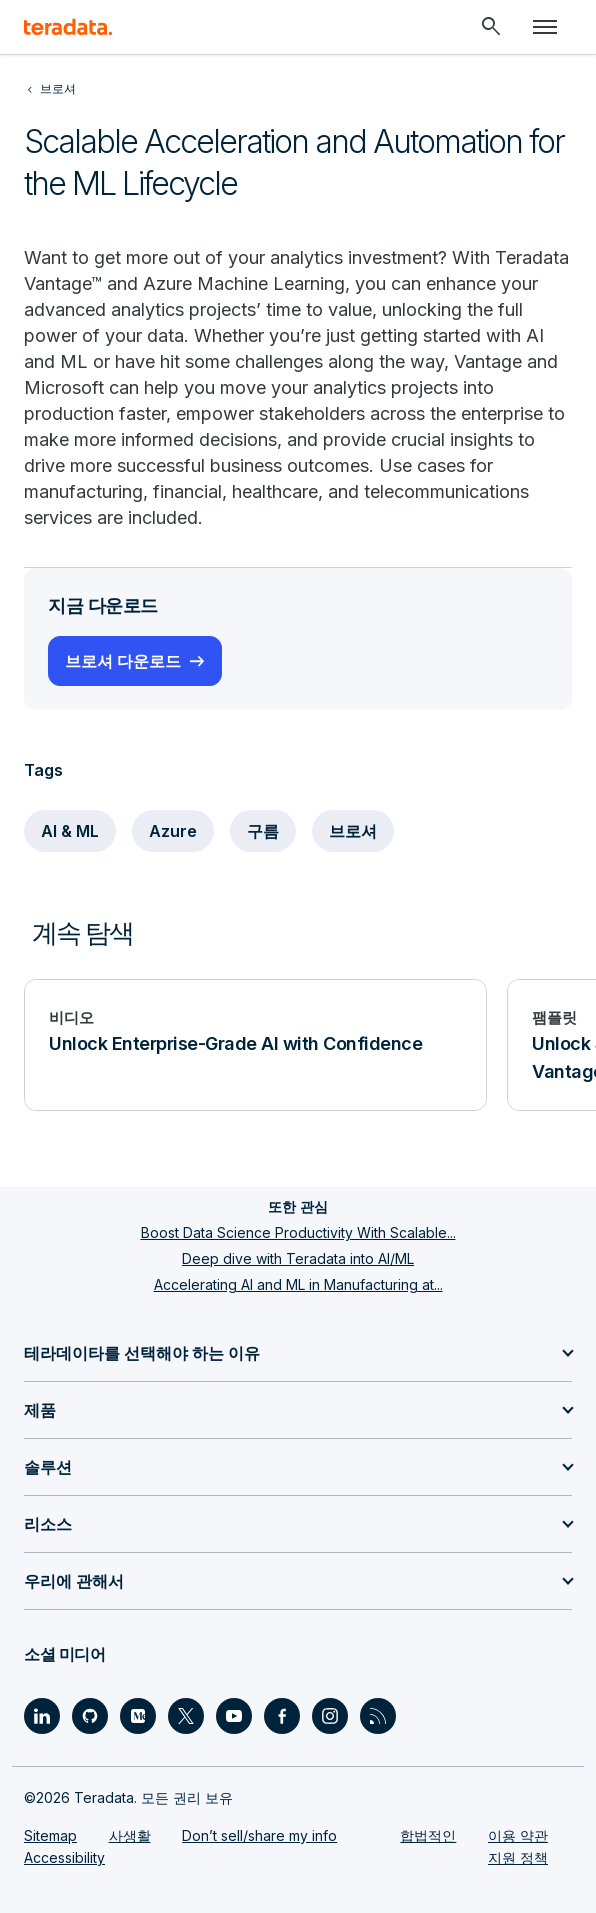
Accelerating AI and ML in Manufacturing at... (298, 1284)
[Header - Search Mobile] (491, 27)
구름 (263, 831)
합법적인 (428, 1835)
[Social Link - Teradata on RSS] (378, 1716)
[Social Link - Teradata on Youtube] (234, 1716)
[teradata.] (68, 27)
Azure (173, 831)
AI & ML (70, 831)
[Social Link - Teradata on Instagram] (330, 1716)
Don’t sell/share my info (259, 1835)
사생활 (130, 1835)
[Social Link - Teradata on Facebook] (282, 1716)
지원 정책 (518, 1857)
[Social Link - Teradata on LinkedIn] (42, 1716)
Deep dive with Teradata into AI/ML (298, 1258)
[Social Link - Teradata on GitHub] (90, 1716)
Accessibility (64, 1857)
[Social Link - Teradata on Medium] (138, 1716)
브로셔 (353, 831)
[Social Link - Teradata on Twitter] (186, 1716)
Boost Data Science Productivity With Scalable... (298, 1232)
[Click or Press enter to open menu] (545, 27)
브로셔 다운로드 (123, 661)
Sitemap (50, 1835)
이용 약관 (518, 1835)
